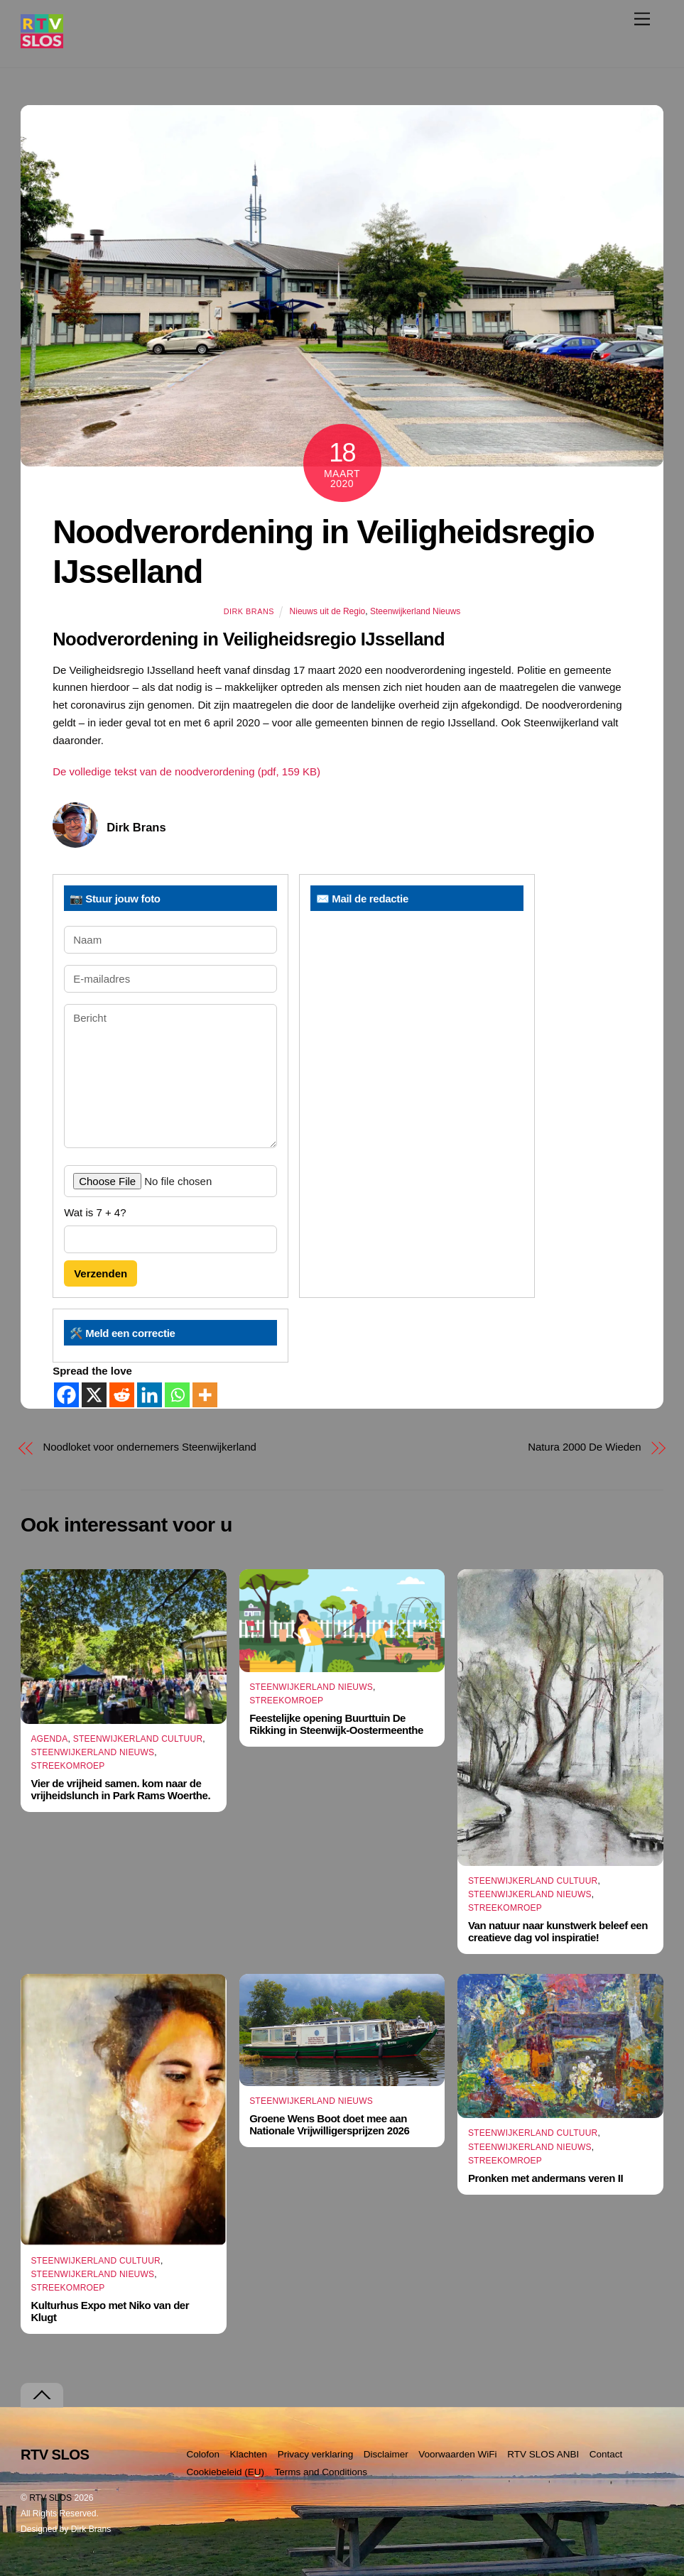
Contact (606, 2454)
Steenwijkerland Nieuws (415, 611)
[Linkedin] (149, 1394)
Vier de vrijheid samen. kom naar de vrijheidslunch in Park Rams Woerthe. (120, 1789)
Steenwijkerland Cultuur (138, 1739)
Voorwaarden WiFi (457, 2454)
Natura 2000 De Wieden (584, 1447)
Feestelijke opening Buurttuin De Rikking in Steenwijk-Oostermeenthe (336, 1724)
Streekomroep (67, 1766)
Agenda (49, 1739)
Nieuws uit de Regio (328, 611)
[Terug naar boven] (42, 2395)
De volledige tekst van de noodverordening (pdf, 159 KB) (186, 771)
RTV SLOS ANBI (543, 2454)
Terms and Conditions (321, 2472)
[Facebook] (66, 1394)
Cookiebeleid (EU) (225, 2472)
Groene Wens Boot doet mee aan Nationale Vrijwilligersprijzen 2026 (329, 2124)
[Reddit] (121, 1394)
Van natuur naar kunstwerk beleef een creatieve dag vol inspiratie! (558, 1931)
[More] (204, 1394)
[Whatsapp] (177, 1394)
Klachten (249, 2454)
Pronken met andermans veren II (545, 2178)
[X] (94, 1394)
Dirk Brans (249, 611)
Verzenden (100, 1273)
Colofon (202, 2454)
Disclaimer (386, 2454)
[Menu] (642, 19)
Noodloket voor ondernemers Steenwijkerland (149, 1447)
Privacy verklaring (316, 2454)
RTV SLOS (50, 2498)
